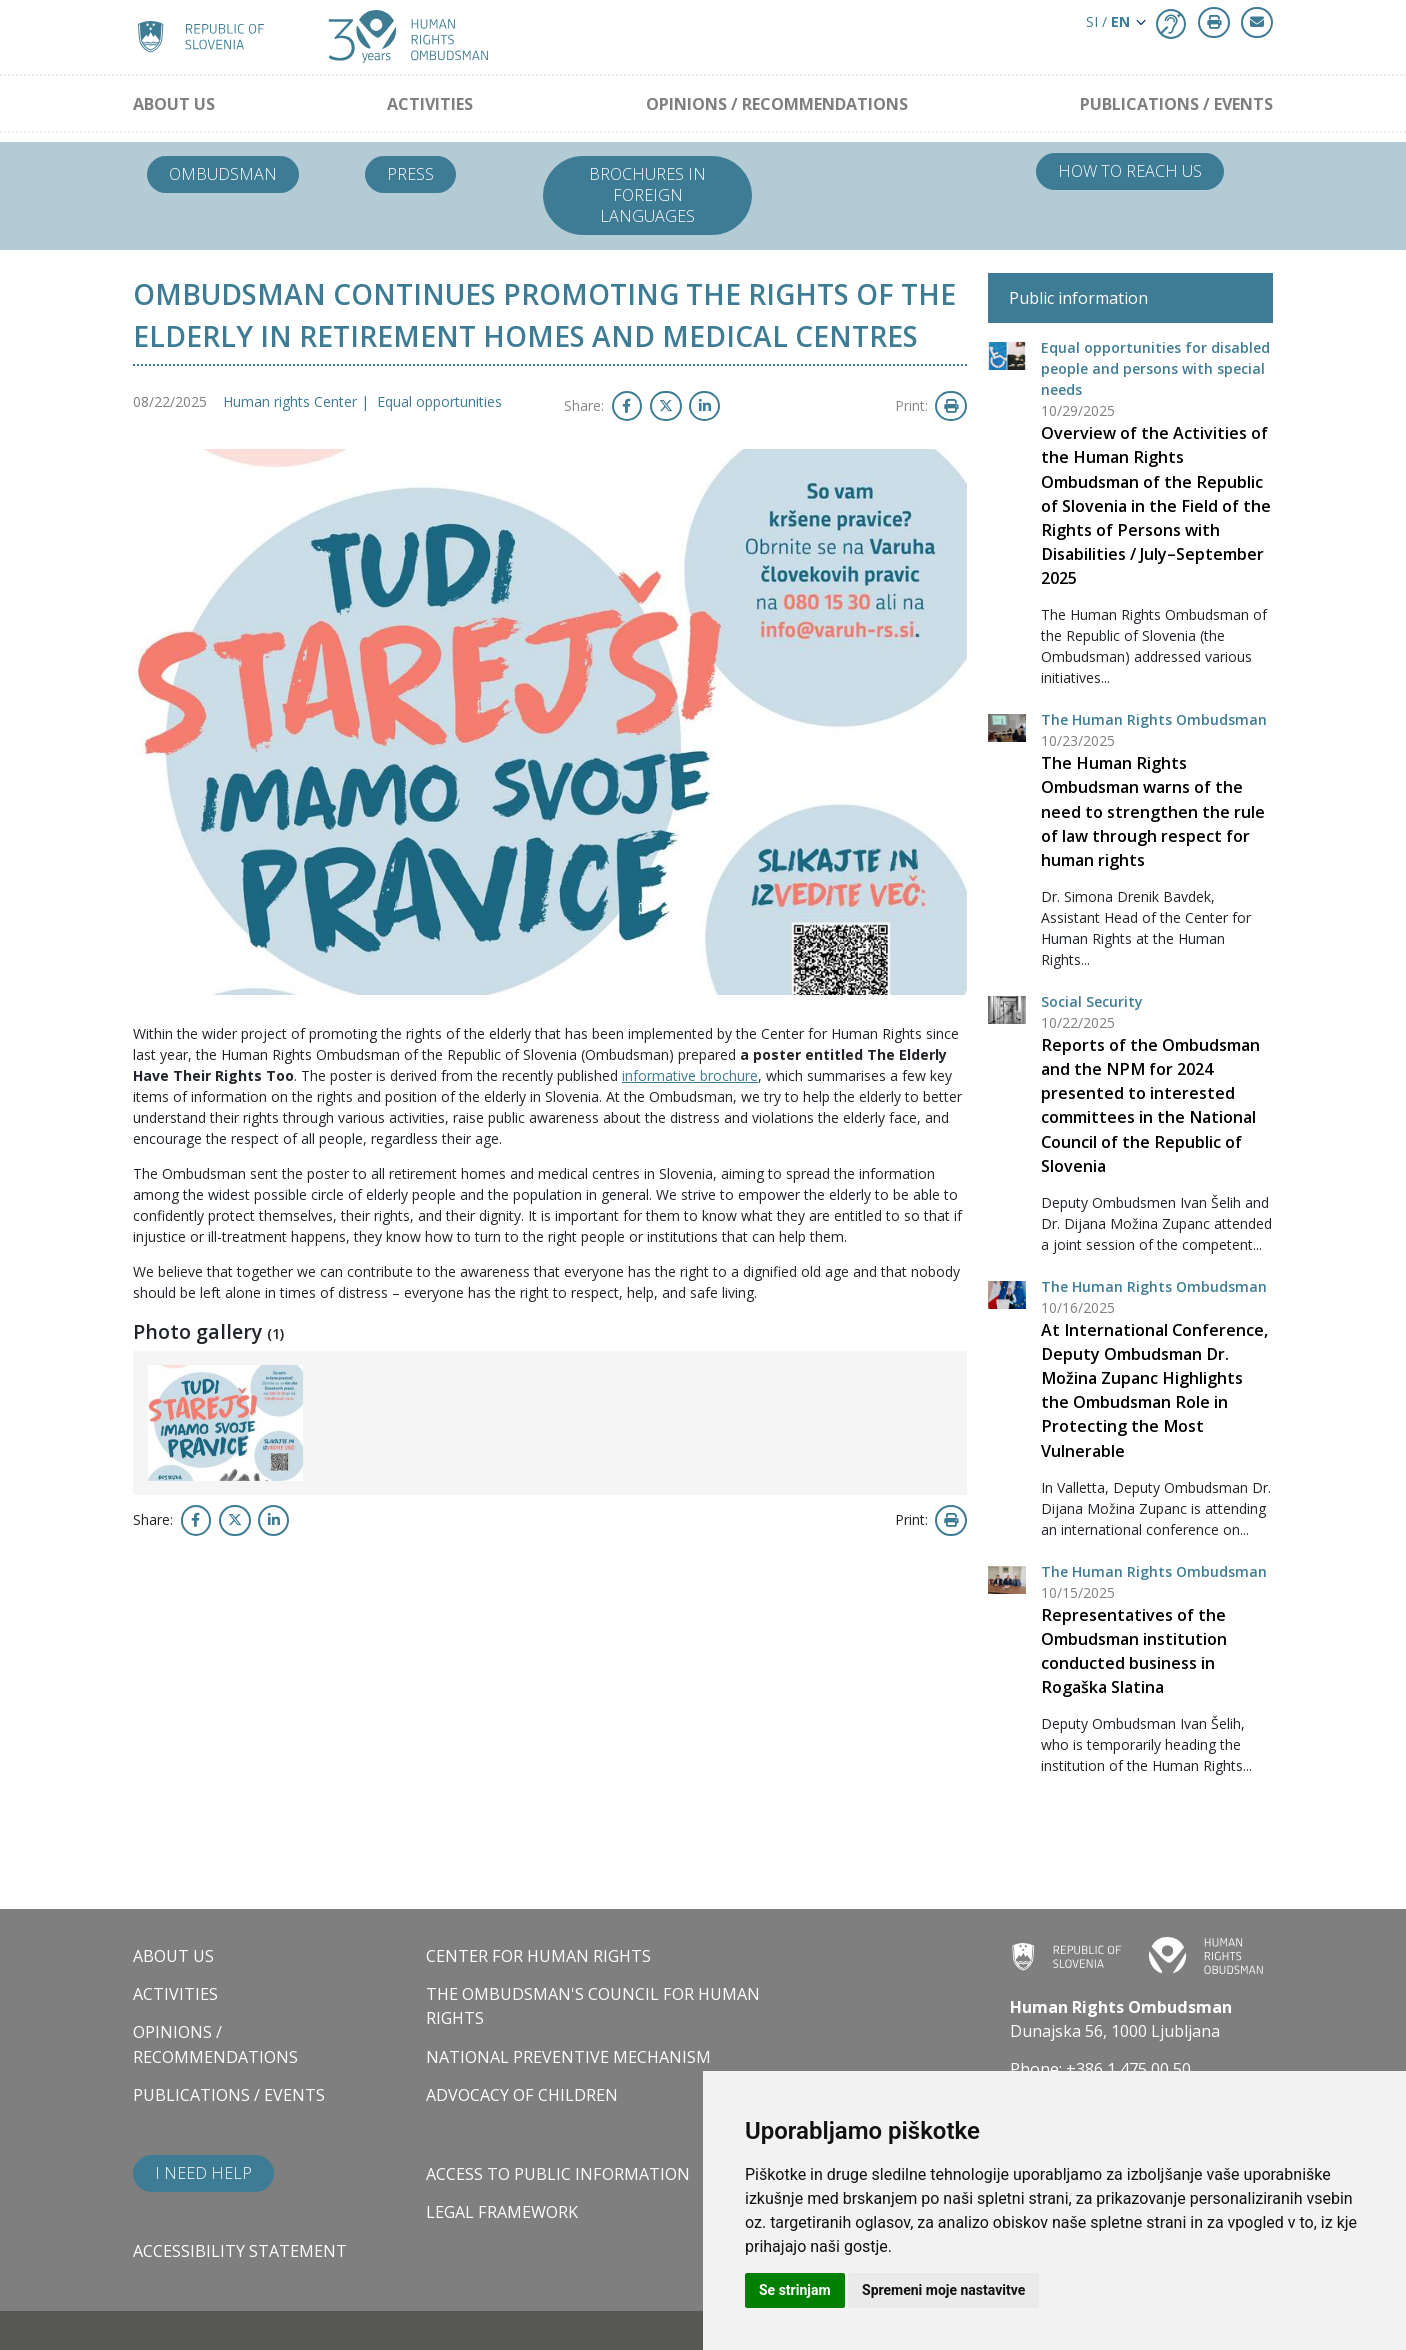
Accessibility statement (240, 2251)
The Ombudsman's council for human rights (593, 2006)
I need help (203, 2173)
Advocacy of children (522, 2095)
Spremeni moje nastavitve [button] (943, 2290)
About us (174, 104)
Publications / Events (1176, 104)
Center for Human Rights (538, 1956)
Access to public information (558, 2174)
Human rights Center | (300, 401)
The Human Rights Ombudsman (1154, 719)
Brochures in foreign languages (647, 195)
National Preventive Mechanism (568, 2057)
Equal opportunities (439, 401)
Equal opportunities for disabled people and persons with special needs (1155, 368)
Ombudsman (223, 174)
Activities (430, 104)
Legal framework (502, 2212)
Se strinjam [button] (795, 2290)
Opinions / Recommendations (777, 104)
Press (410, 174)
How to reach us (1130, 171)
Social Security (1092, 1001)
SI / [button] (1108, 21)
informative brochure (690, 1075)
